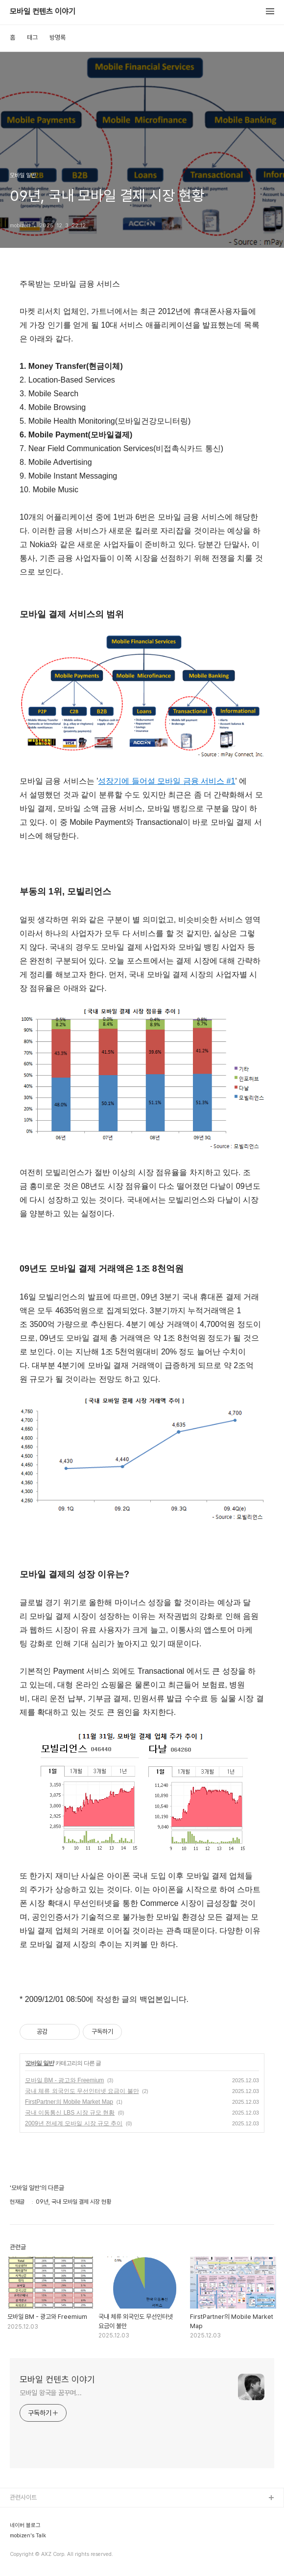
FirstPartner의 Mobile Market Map (69, 2101)
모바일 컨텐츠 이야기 (42, 11)
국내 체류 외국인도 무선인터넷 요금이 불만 (82, 2091)
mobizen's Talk (28, 2536)
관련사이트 (23, 2497)
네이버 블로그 (25, 2525)
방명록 (57, 37)
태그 (32, 37)
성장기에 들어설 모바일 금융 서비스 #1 (166, 781)
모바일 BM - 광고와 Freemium (64, 2080)
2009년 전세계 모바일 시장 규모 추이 (73, 2123)
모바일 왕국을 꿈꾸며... (51, 2393)
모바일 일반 (39, 2063)
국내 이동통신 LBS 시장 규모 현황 (70, 2112)
